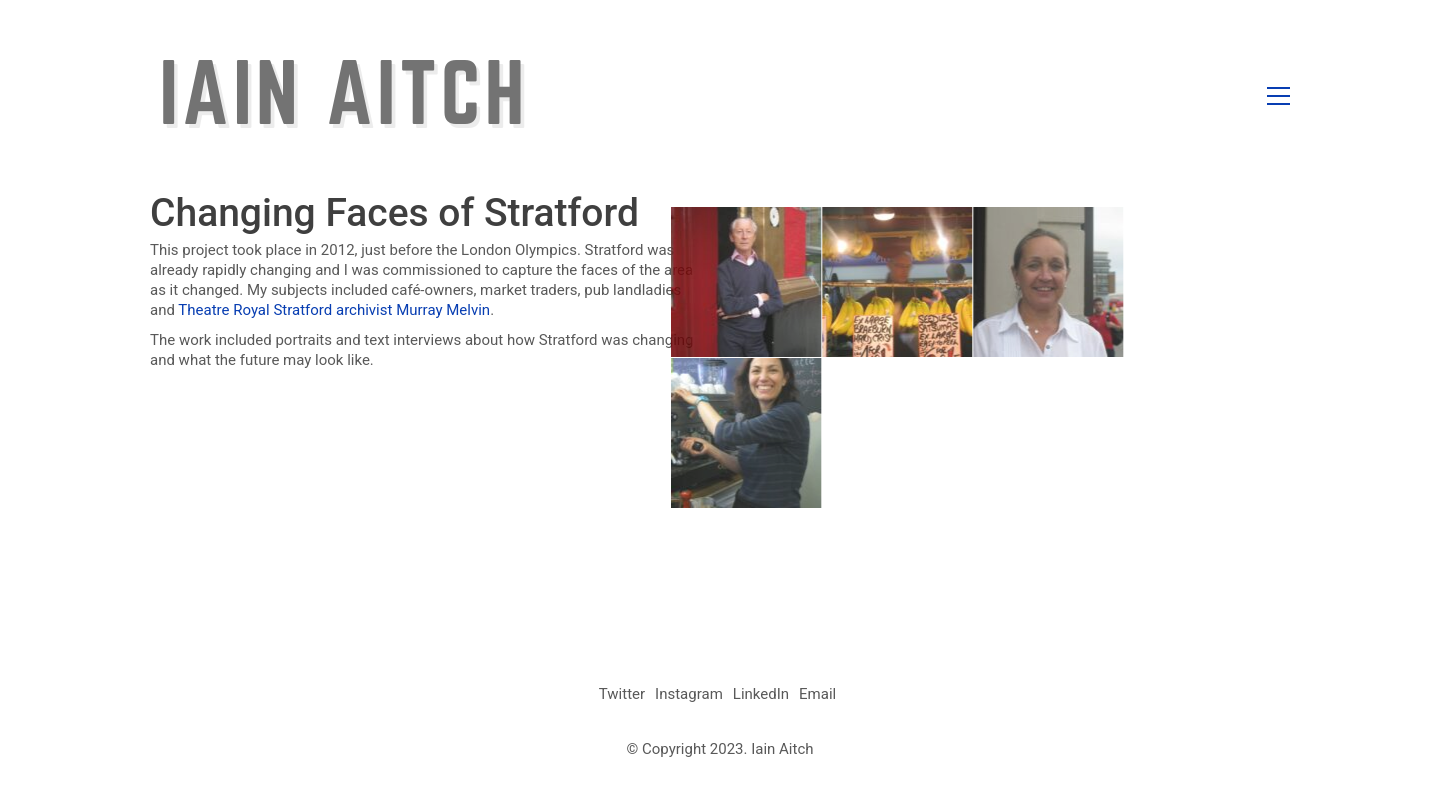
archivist (364, 310)
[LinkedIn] (761, 695)
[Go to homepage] (342, 96)
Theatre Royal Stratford (255, 310)
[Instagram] (689, 695)
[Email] (817, 695)
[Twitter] (622, 695)
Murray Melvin (443, 310)
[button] (1278, 96)
